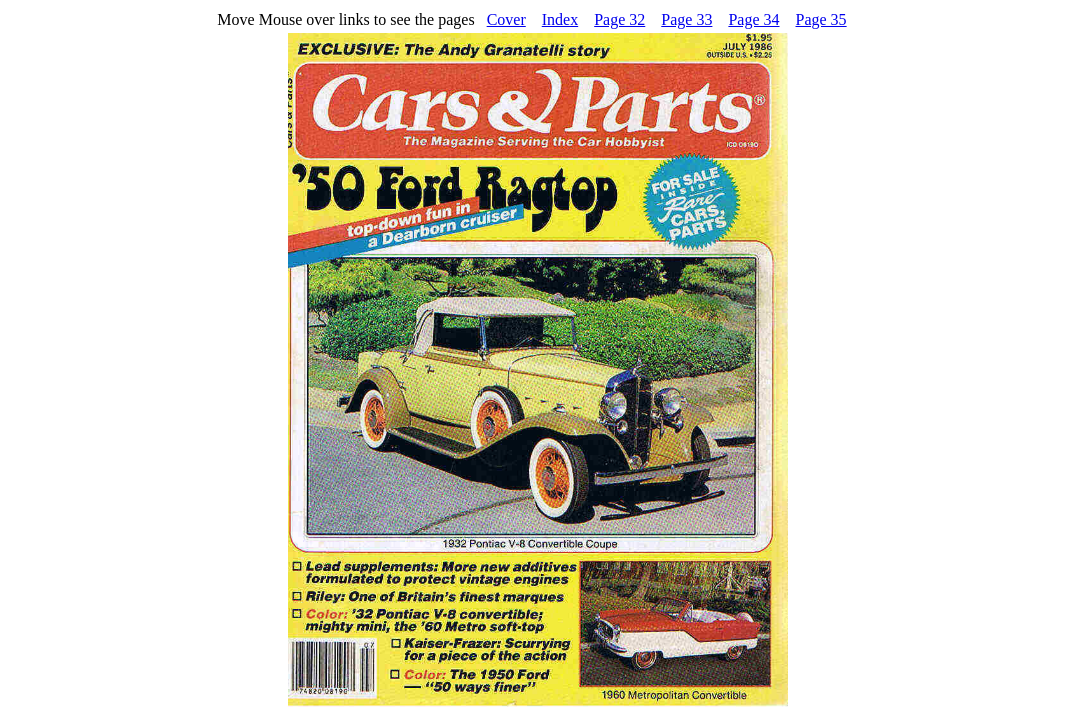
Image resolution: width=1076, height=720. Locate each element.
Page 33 (686, 19)
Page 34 (753, 19)
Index (560, 19)
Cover (506, 19)
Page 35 (821, 19)
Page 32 (619, 19)
